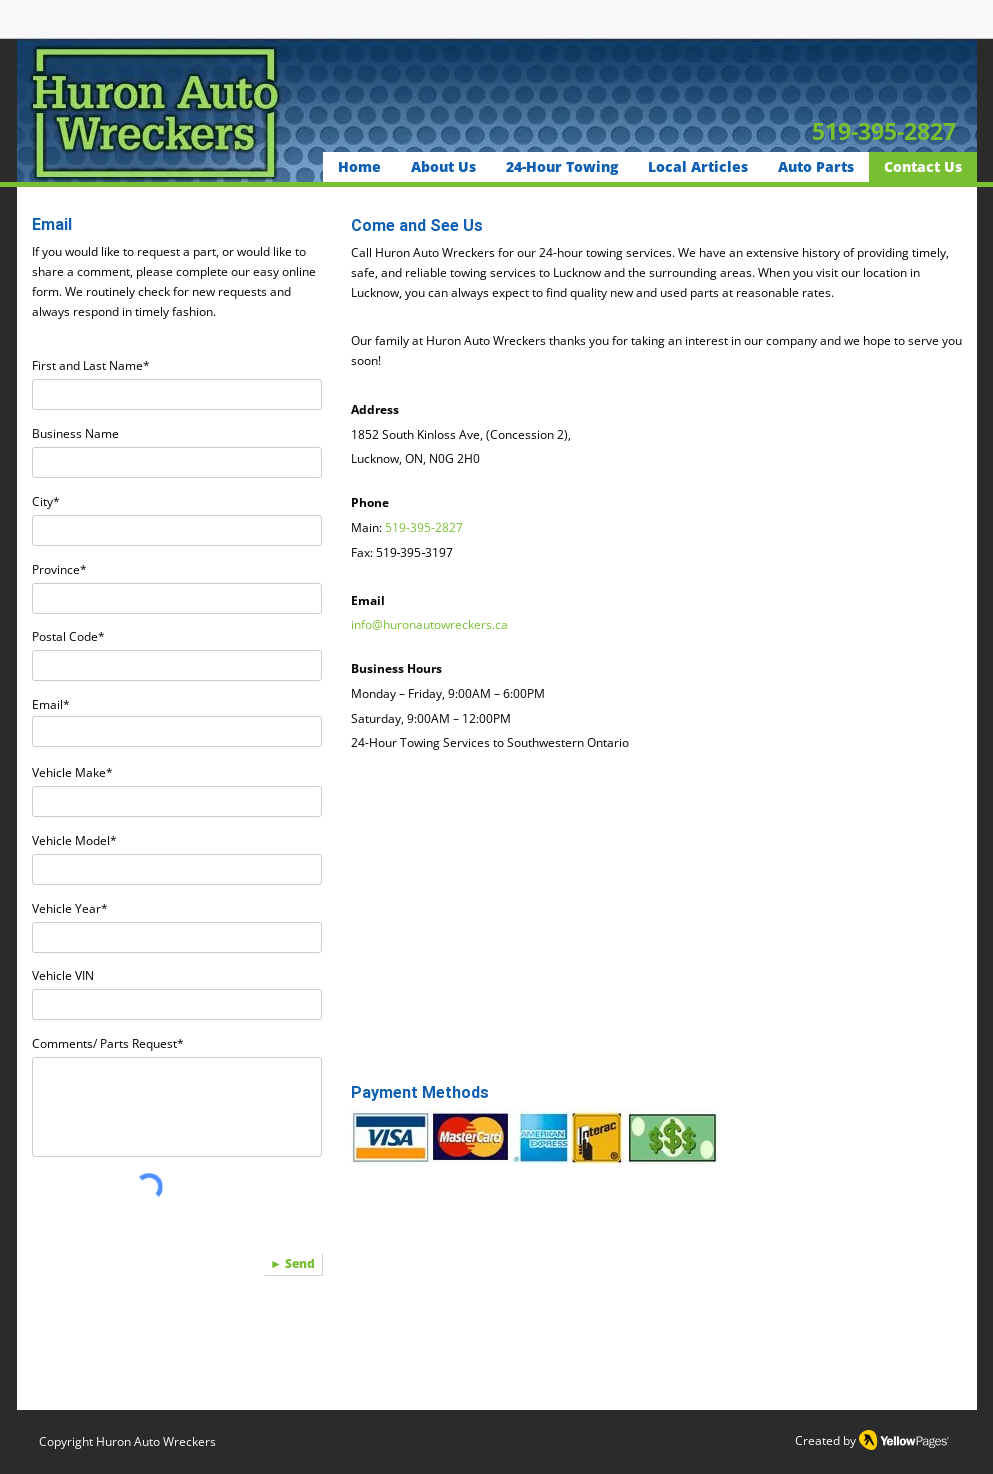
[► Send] (293, 1264)
